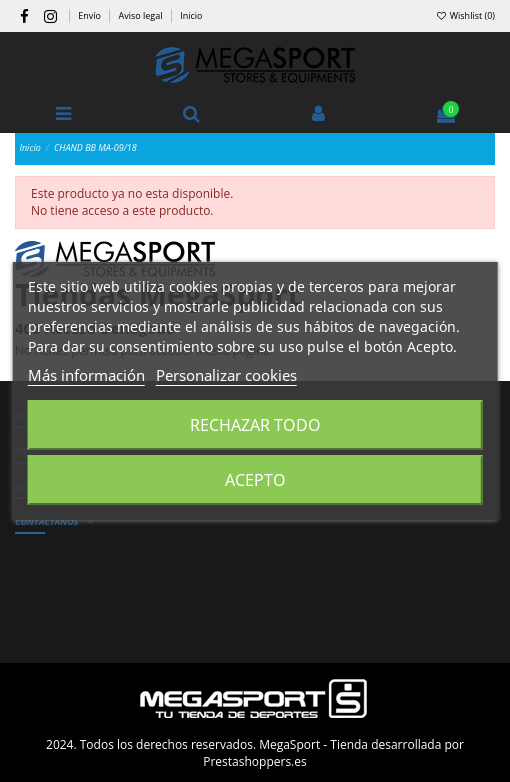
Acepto (255, 480)
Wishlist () (465, 15)
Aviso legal (142, 15)
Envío (90, 15)
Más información (86, 375)
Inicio (191, 15)
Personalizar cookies (226, 375)
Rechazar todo (255, 425)
